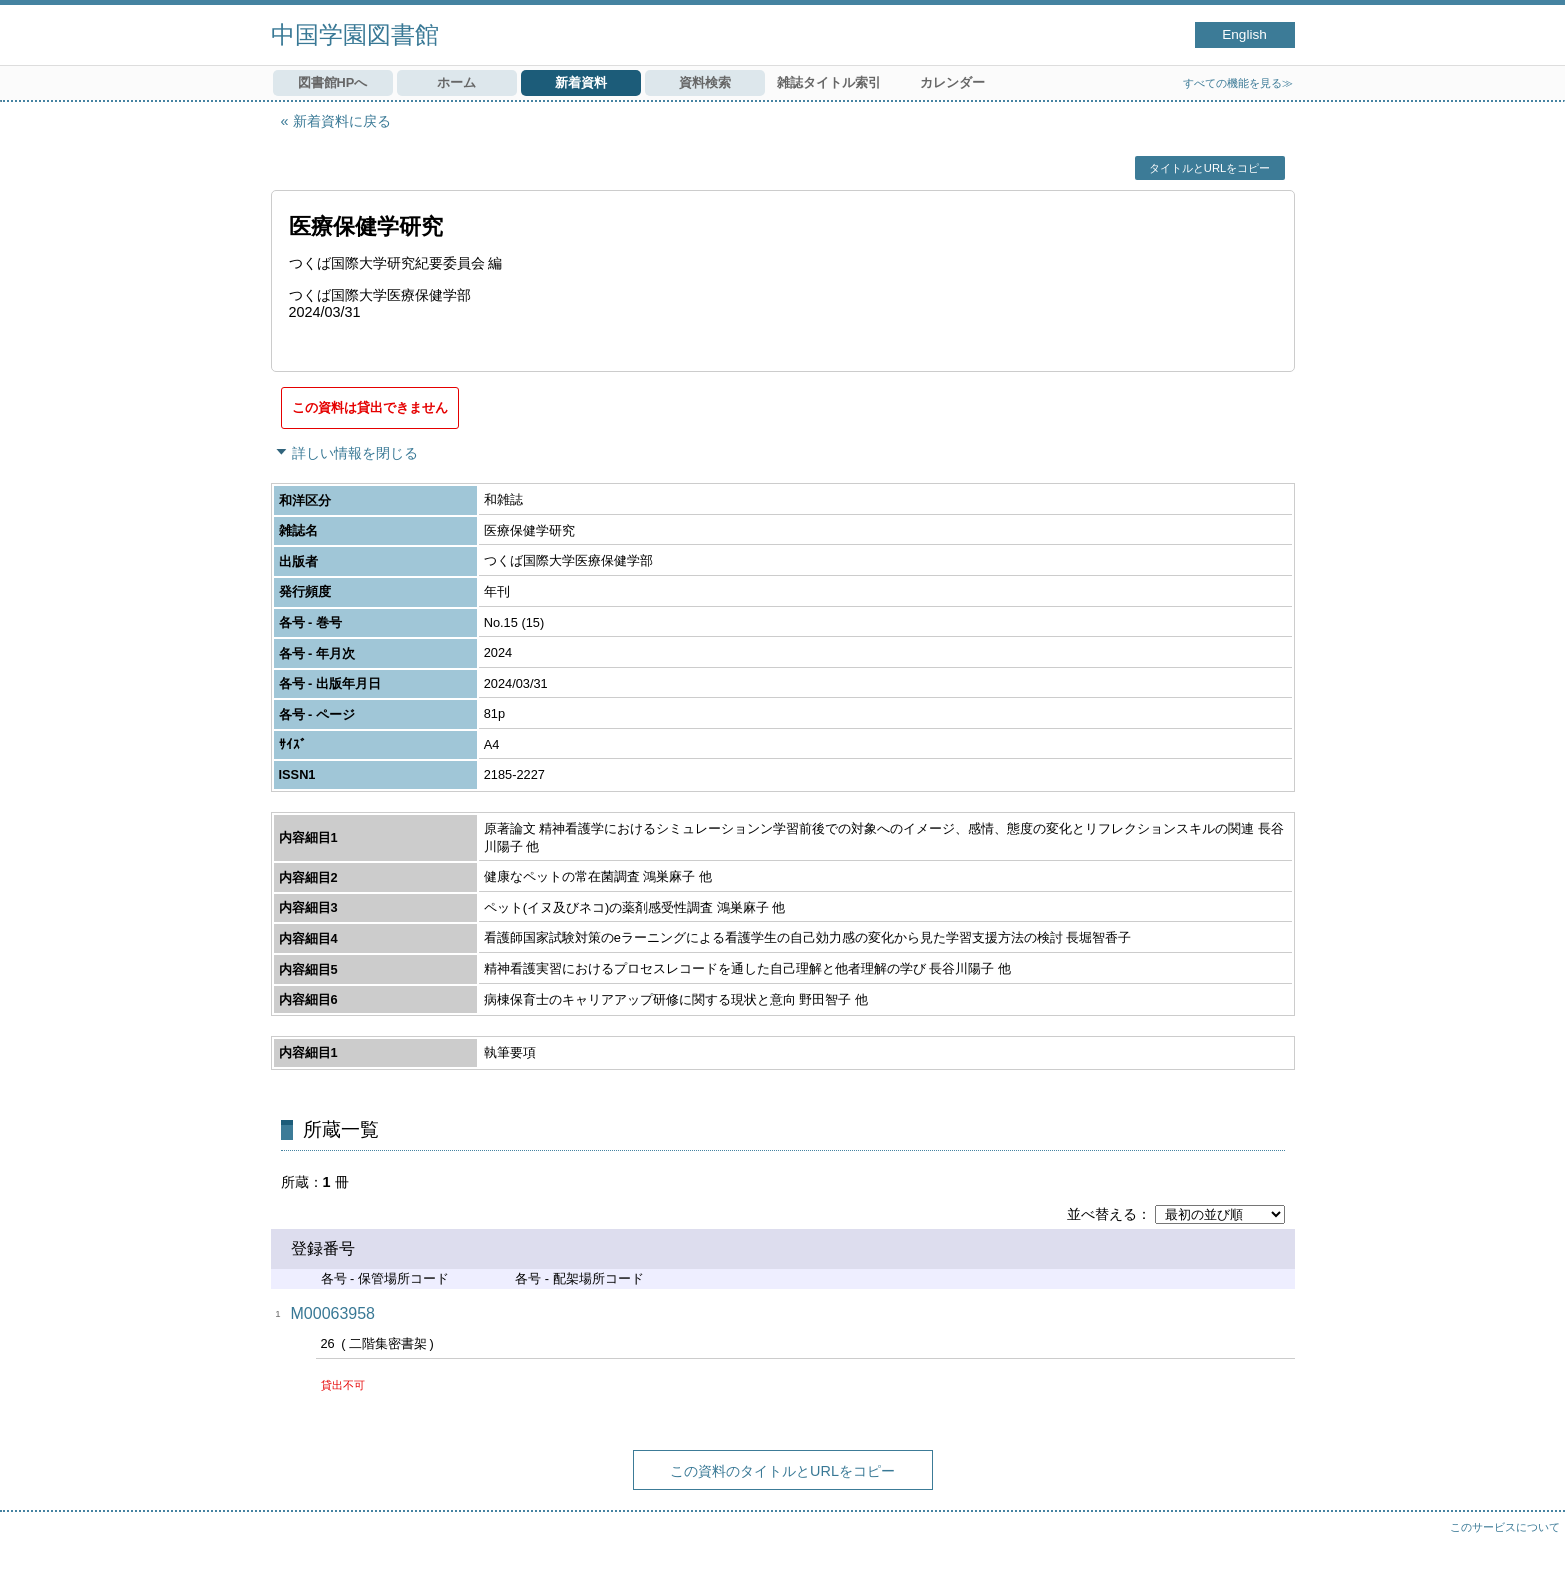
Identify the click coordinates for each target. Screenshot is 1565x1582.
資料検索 (705, 82)
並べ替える (1102, 1214)
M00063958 (333, 1313)
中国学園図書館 (355, 34)
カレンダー (952, 82)
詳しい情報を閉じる (355, 453)
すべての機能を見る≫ (1238, 83)
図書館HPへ (333, 82)
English (1244, 34)
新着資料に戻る (342, 121)
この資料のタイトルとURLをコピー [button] (782, 1471)
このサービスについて (1505, 1527)
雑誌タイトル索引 (829, 82)
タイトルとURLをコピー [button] (1209, 168)
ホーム (456, 82)
